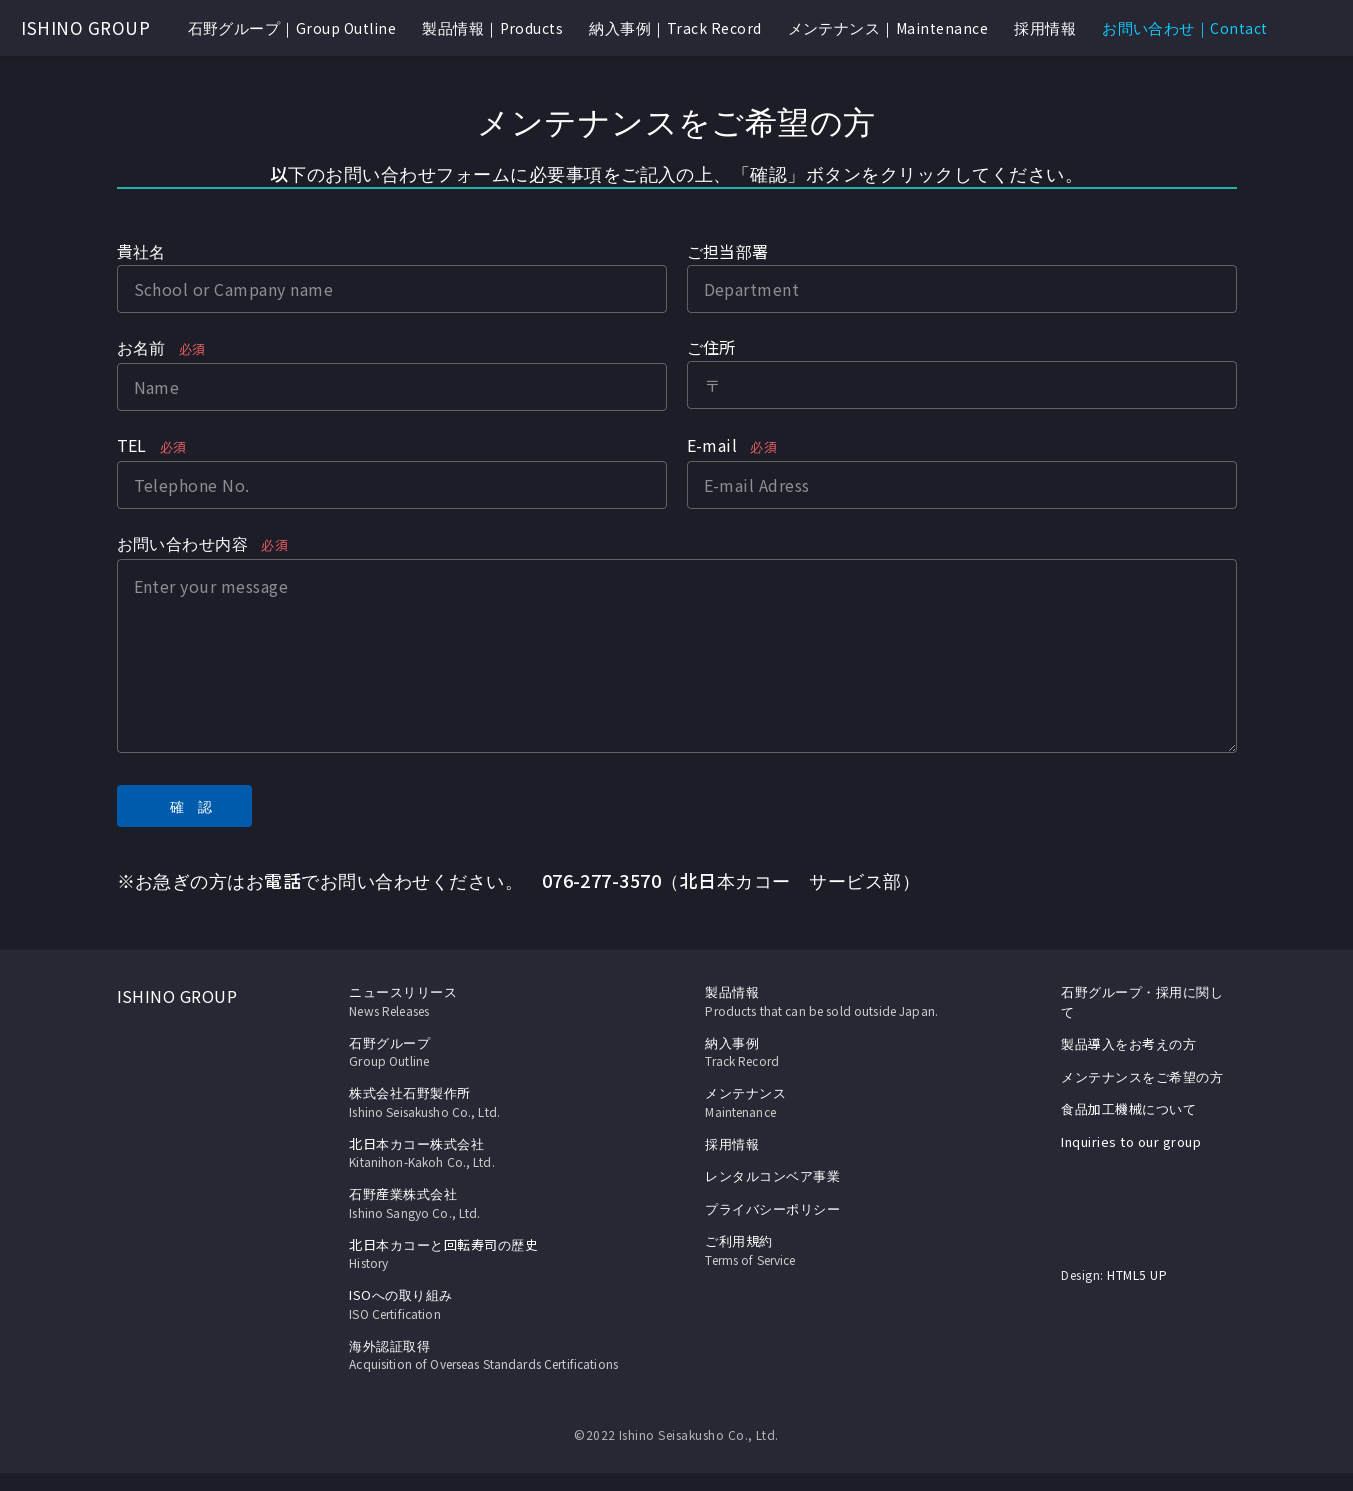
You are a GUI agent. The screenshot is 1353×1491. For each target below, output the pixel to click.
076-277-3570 (602, 880)
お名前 (161, 349)
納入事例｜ (675, 28)
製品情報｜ (492, 28)
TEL (152, 447)
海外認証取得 (483, 1364)
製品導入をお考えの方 (1128, 1043)
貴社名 (141, 251)
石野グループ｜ (292, 28)
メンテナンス (839, 1102)
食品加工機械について (1128, 1108)
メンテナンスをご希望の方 (1142, 1076)
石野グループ (483, 1052)
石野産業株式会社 (483, 1203)
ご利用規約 (839, 1250)
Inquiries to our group (1131, 1141)
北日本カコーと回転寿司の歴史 (483, 1254)
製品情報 (732, 991)
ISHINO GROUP (85, 27)
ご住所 (711, 347)
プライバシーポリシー (772, 1208)
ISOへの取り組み (483, 1304)
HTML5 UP (1137, 1274)
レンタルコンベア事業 (772, 1175)
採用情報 (1045, 27)
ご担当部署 (728, 251)
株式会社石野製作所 (483, 1102)
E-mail (732, 447)
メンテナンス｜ (888, 28)
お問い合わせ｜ (1185, 28)
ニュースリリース (483, 1001)
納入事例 (839, 1052)
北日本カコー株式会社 (483, 1153)
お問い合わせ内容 (203, 545)
